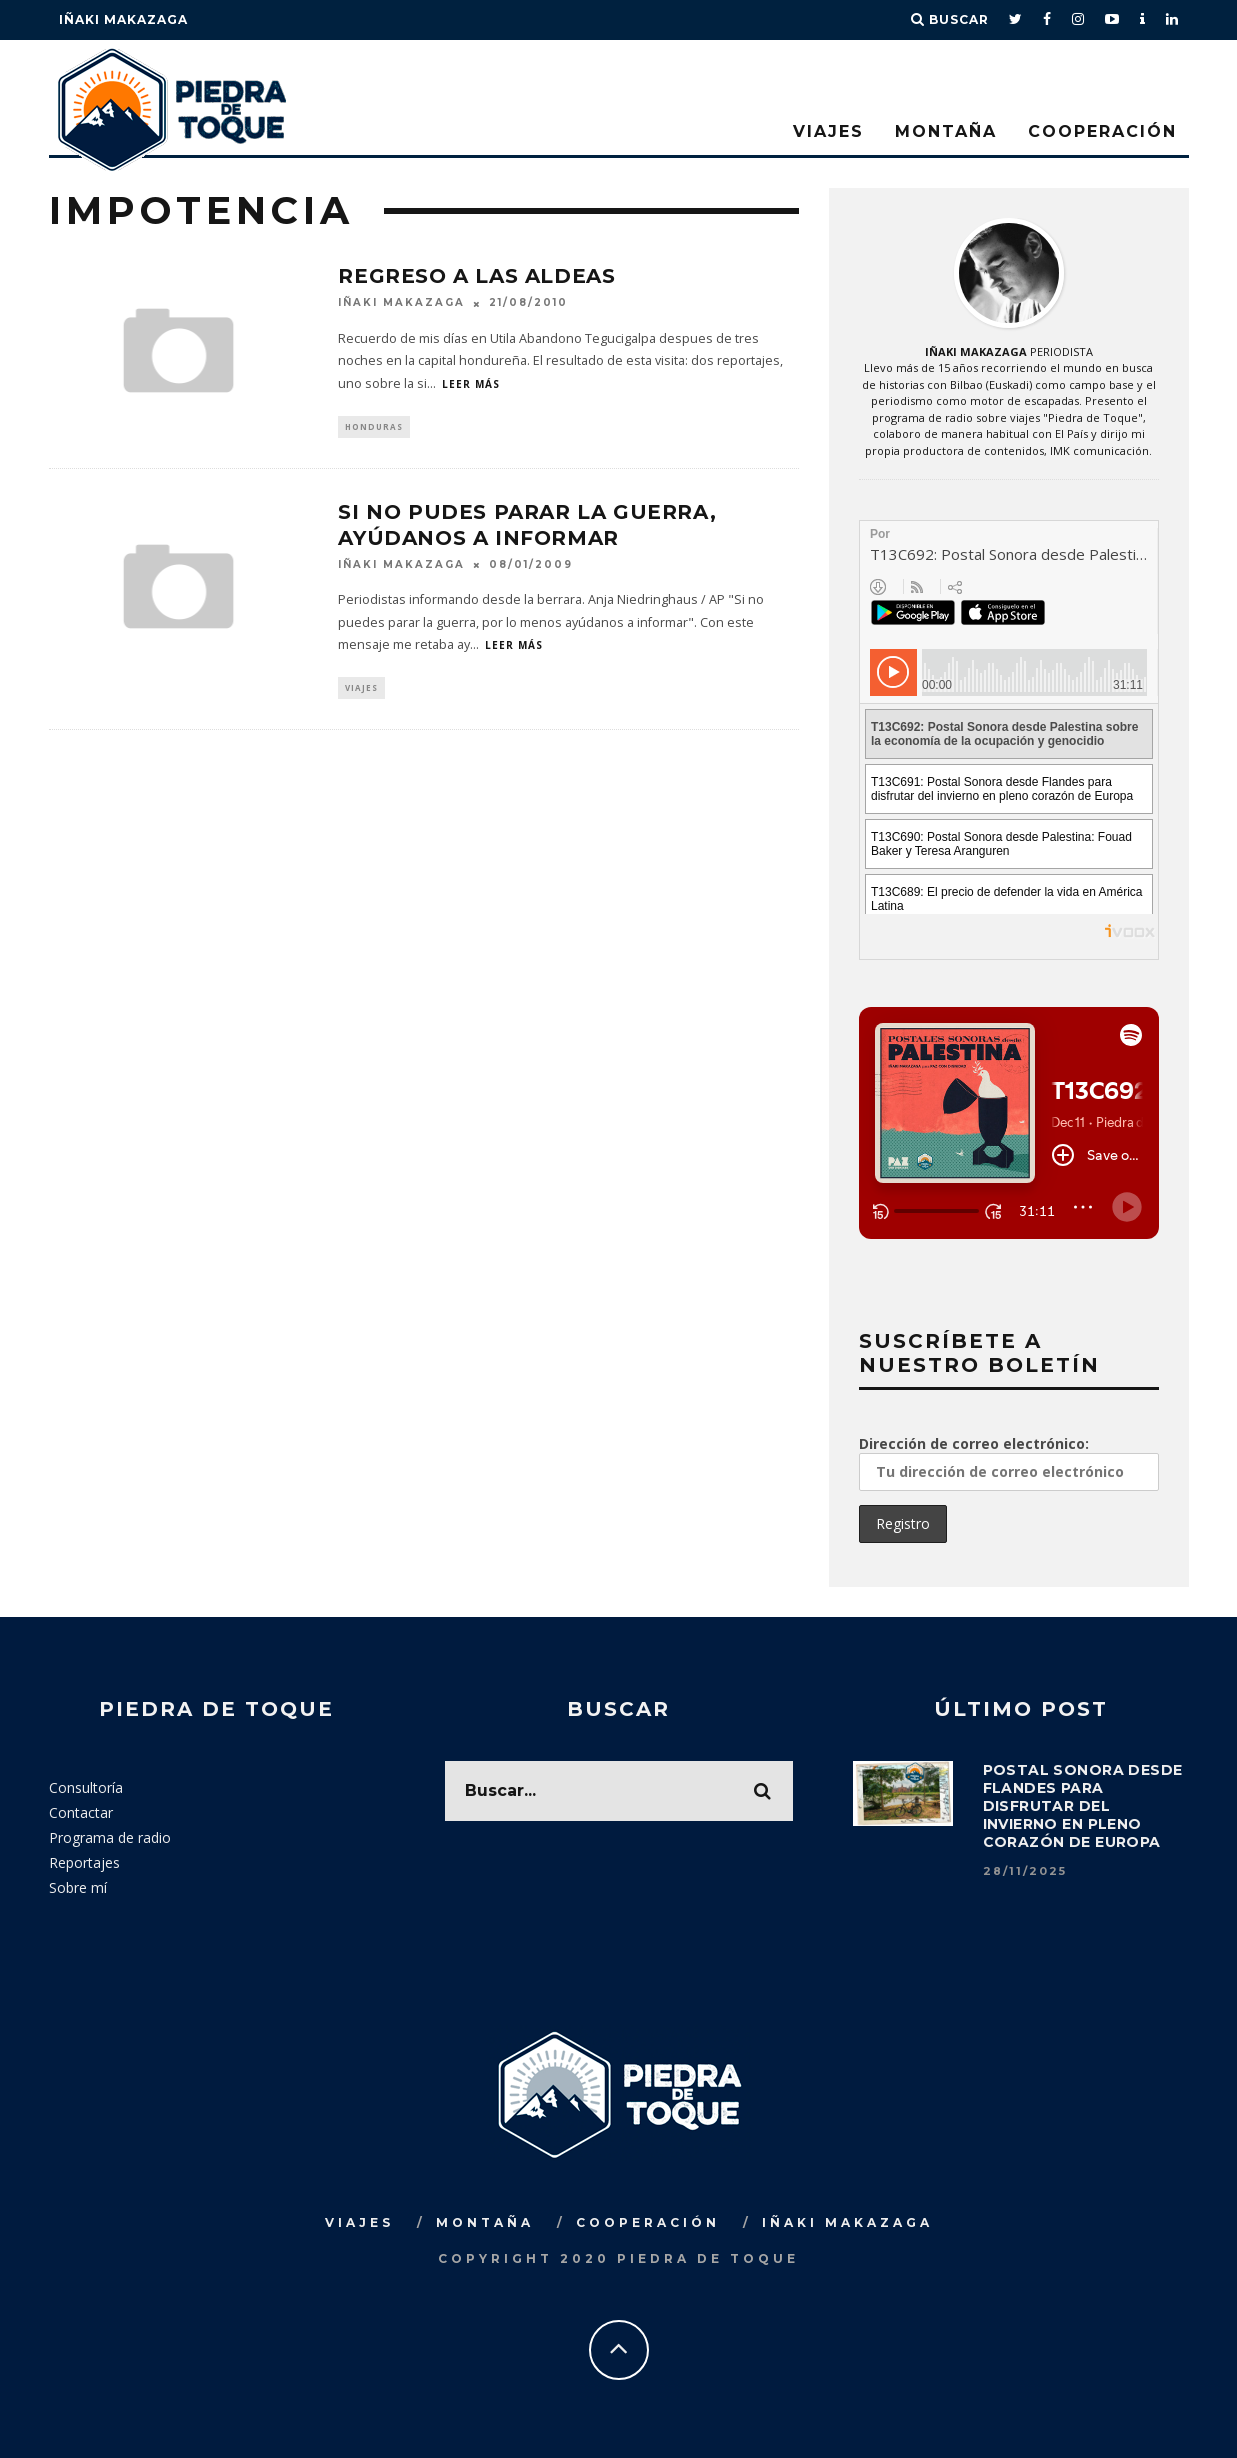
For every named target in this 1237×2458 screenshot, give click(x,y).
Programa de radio (110, 1835)
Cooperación (1102, 131)
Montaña (946, 131)
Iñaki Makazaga (123, 19)
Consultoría (86, 1785)
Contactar (81, 1810)
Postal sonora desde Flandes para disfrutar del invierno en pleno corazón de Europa (1083, 1804)
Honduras (374, 427)
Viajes (828, 131)
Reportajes (84, 1860)
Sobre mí (78, 1885)
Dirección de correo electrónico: (1009, 1460)
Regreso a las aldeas (476, 276)
